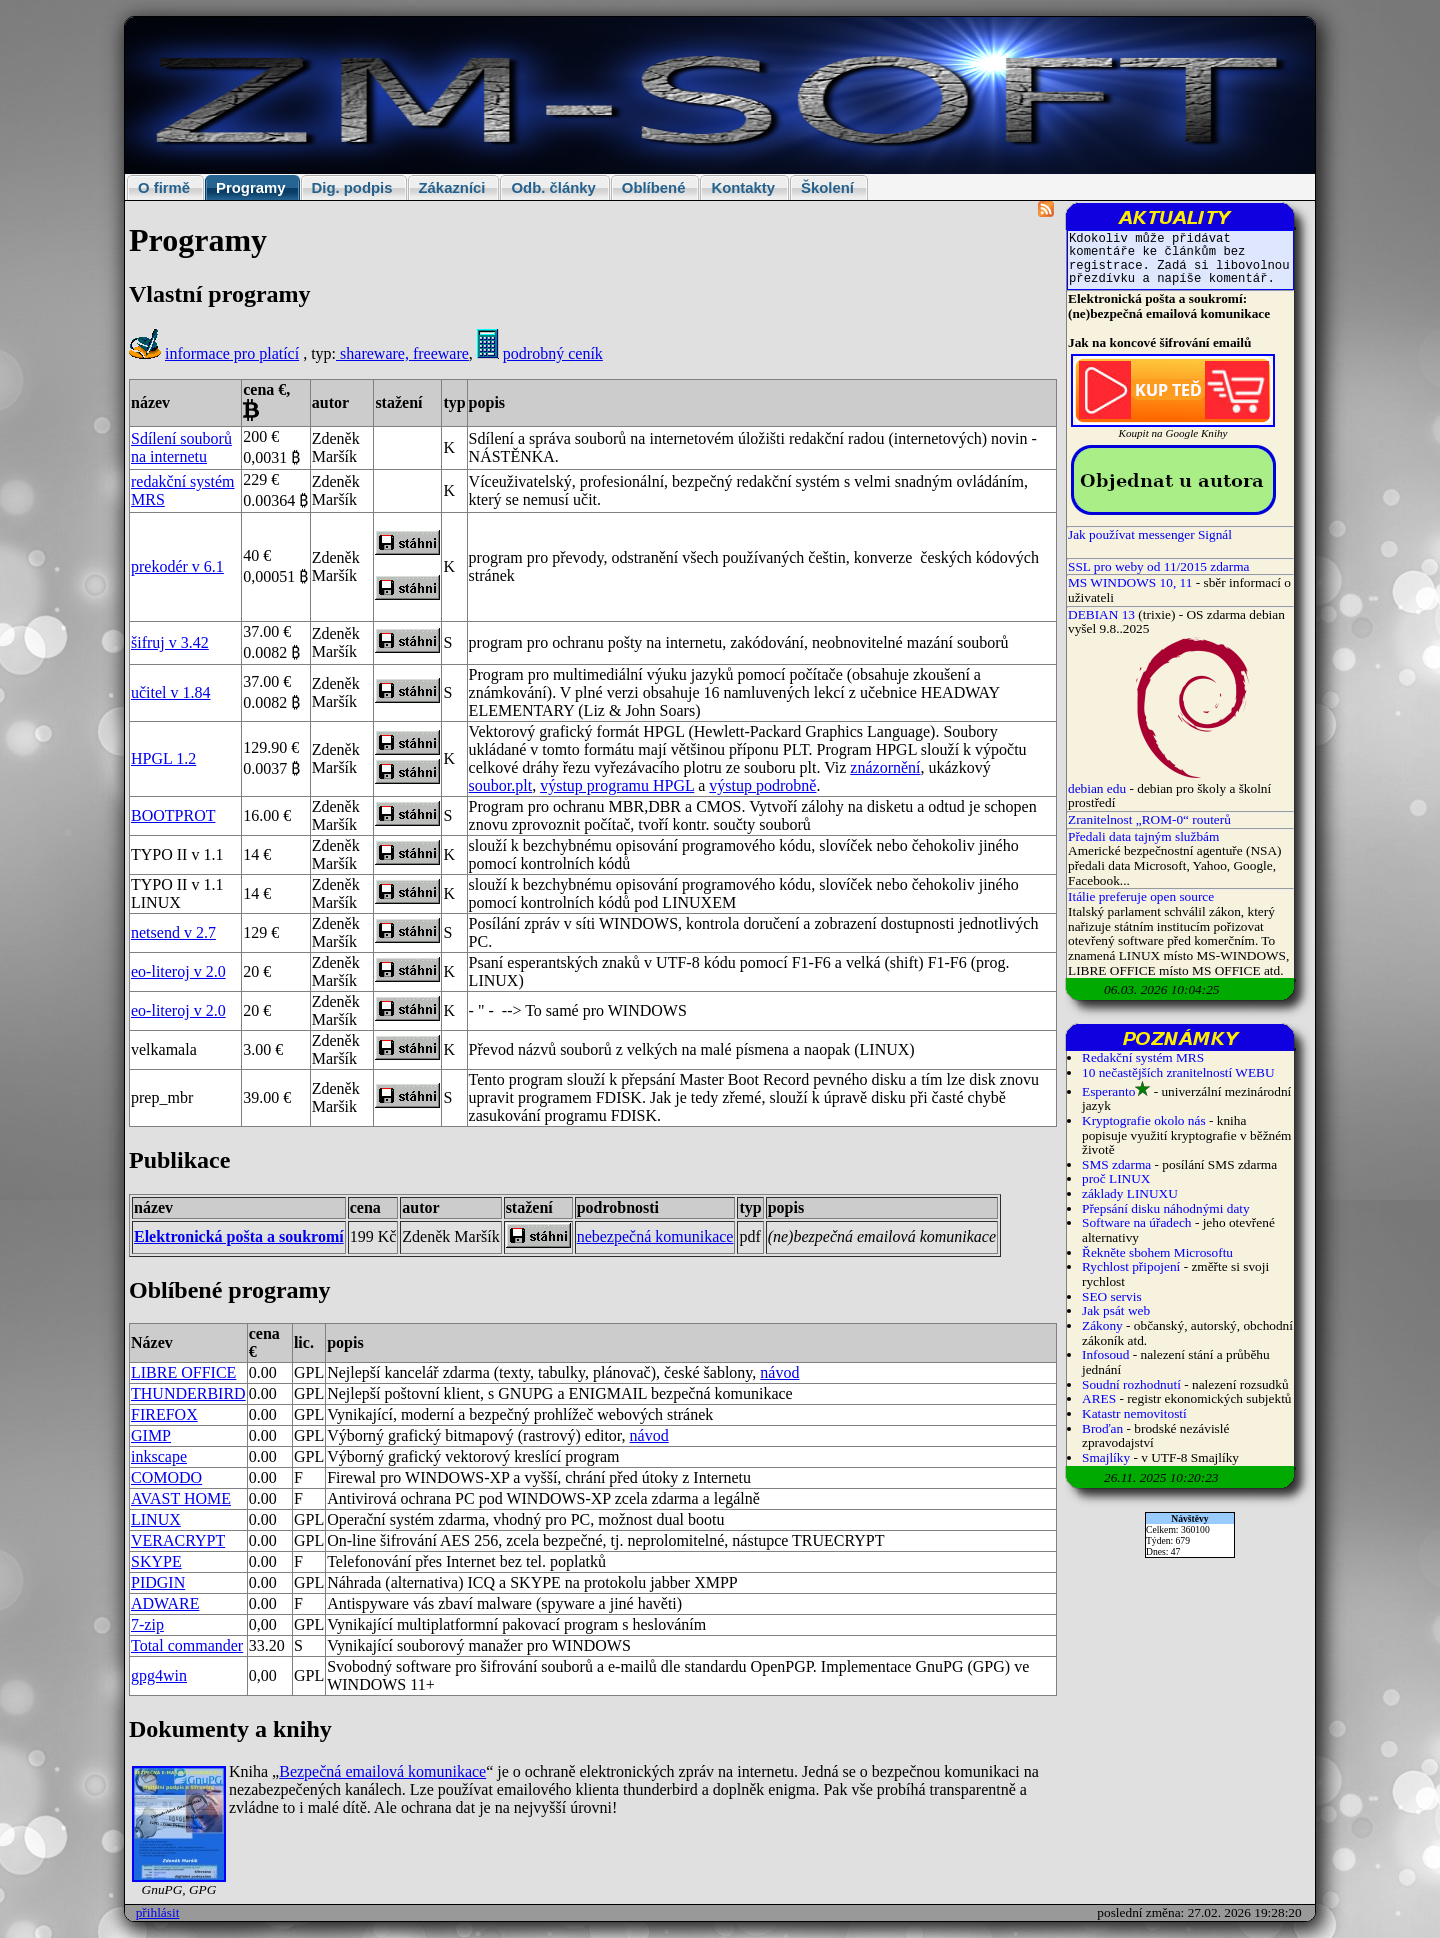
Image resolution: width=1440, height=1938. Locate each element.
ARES (1099, 1398)
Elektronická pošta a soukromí (239, 1236)
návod (779, 1372)
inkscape (159, 1456)
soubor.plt (501, 785)
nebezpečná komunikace (655, 1236)
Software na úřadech (1137, 1222)
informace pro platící (232, 353)
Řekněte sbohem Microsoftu (1157, 1252)
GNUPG (525, 1393)
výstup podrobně (762, 785)
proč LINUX (1116, 1178)
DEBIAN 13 (1101, 614)
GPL (309, 1540)
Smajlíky (1106, 1457)
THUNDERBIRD (188, 1393)
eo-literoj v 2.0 (178, 971)
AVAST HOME (181, 1498)
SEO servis (1112, 1296)
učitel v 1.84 (171, 692)
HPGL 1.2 (163, 758)
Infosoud (1105, 1354)
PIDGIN (158, 1582)
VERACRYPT (178, 1540)
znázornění (885, 767)
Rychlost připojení (1131, 1266)
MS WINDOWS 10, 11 (1130, 582)
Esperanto (1108, 1091)
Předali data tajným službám (1143, 836)
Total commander (187, 1645)
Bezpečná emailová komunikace (382, 1771)
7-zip (147, 1624)
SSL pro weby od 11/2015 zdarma (1159, 566)
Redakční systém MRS (1143, 1057)
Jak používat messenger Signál (1150, 534)
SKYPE (156, 1561)
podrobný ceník (553, 353)
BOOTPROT (173, 815)
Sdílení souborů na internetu (181, 447)
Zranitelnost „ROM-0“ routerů (1149, 819)
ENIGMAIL (608, 1393)
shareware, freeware (402, 353)
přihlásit (158, 1912)
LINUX (156, 1519)
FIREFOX (164, 1414)
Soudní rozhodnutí (1131, 1384)
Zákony (1102, 1325)
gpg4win (159, 1675)
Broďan (1102, 1428)
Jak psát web (1116, 1310)
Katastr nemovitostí (1134, 1413)
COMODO (166, 1477)
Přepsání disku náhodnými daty (1166, 1208)
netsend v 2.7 (173, 932)
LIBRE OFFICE (183, 1372)
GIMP (151, 1435)
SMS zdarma (1116, 1164)
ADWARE (165, 1603)
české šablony (708, 1372)
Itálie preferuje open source (1141, 896)
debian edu (1097, 788)
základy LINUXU (1130, 1193)
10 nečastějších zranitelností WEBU (1178, 1072)
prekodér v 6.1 (177, 566)
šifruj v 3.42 (170, 642)
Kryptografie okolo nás (1144, 1120)
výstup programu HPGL (617, 785)
